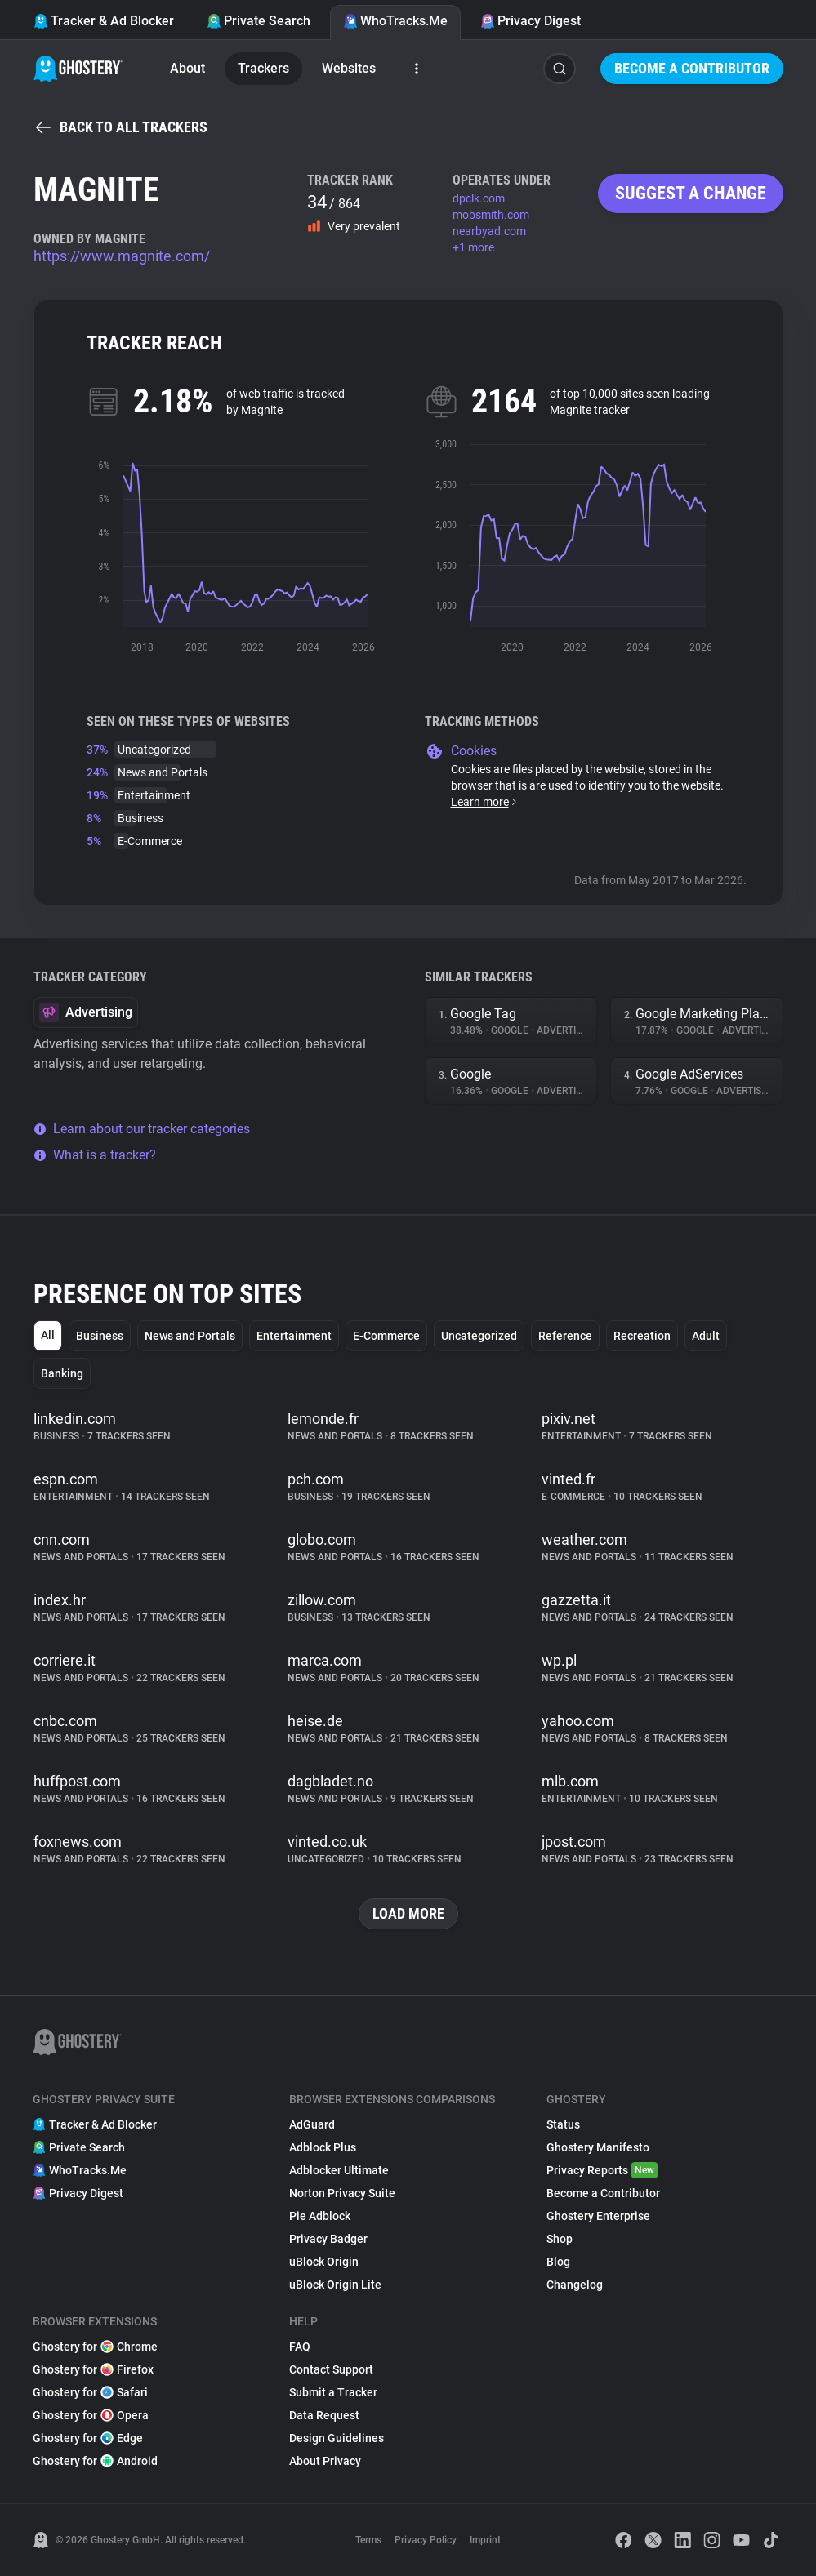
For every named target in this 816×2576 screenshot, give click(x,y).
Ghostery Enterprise (598, 2215)
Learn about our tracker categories (141, 1129)
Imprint (485, 2540)
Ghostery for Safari (90, 2392)
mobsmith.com (491, 214)
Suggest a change (690, 193)
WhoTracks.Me (395, 21)
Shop (559, 2238)
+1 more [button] (473, 247)
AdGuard (312, 2124)
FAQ (299, 2346)
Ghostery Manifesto (597, 2147)
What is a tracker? (94, 1155)
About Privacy (325, 2460)
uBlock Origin (324, 2261)
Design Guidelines (336, 2438)
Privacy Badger (328, 2238)
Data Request (324, 2415)
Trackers (263, 68)
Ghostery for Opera (91, 2415)
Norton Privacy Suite (342, 2193)
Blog (558, 2261)
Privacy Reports (602, 2170)
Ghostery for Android (95, 2460)
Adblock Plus (322, 2147)
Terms (368, 2540)
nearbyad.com (489, 231)
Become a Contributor (691, 68)
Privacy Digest (530, 21)
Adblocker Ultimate (339, 2170)
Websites (349, 68)
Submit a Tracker (333, 2392)
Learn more (485, 801)
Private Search (258, 21)
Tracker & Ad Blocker (103, 21)
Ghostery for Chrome (95, 2346)
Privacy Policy (426, 2540)
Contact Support (331, 2369)
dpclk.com (479, 198)
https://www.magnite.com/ (121, 256)
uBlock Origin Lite (335, 2284)
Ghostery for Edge (88, 2438)
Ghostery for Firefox (93, 2369)
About (187, 68)
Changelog (574, 2284)
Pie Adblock (319, 2215)
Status (563, 2124)
